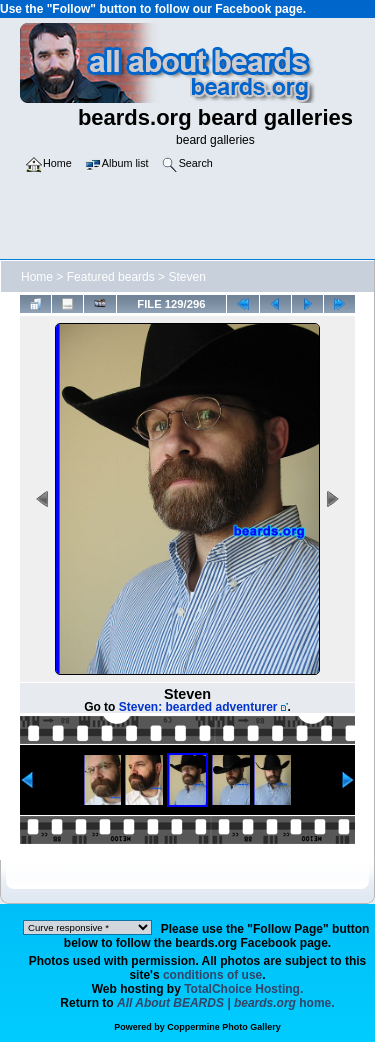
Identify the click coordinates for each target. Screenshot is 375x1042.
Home (37, 277)
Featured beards (111, 277)
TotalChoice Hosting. (243, 989)
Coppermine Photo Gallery (224, 1027)
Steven (186, 277)
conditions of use (212, 975)
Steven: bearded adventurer (198, 707)
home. (226, 1003)
